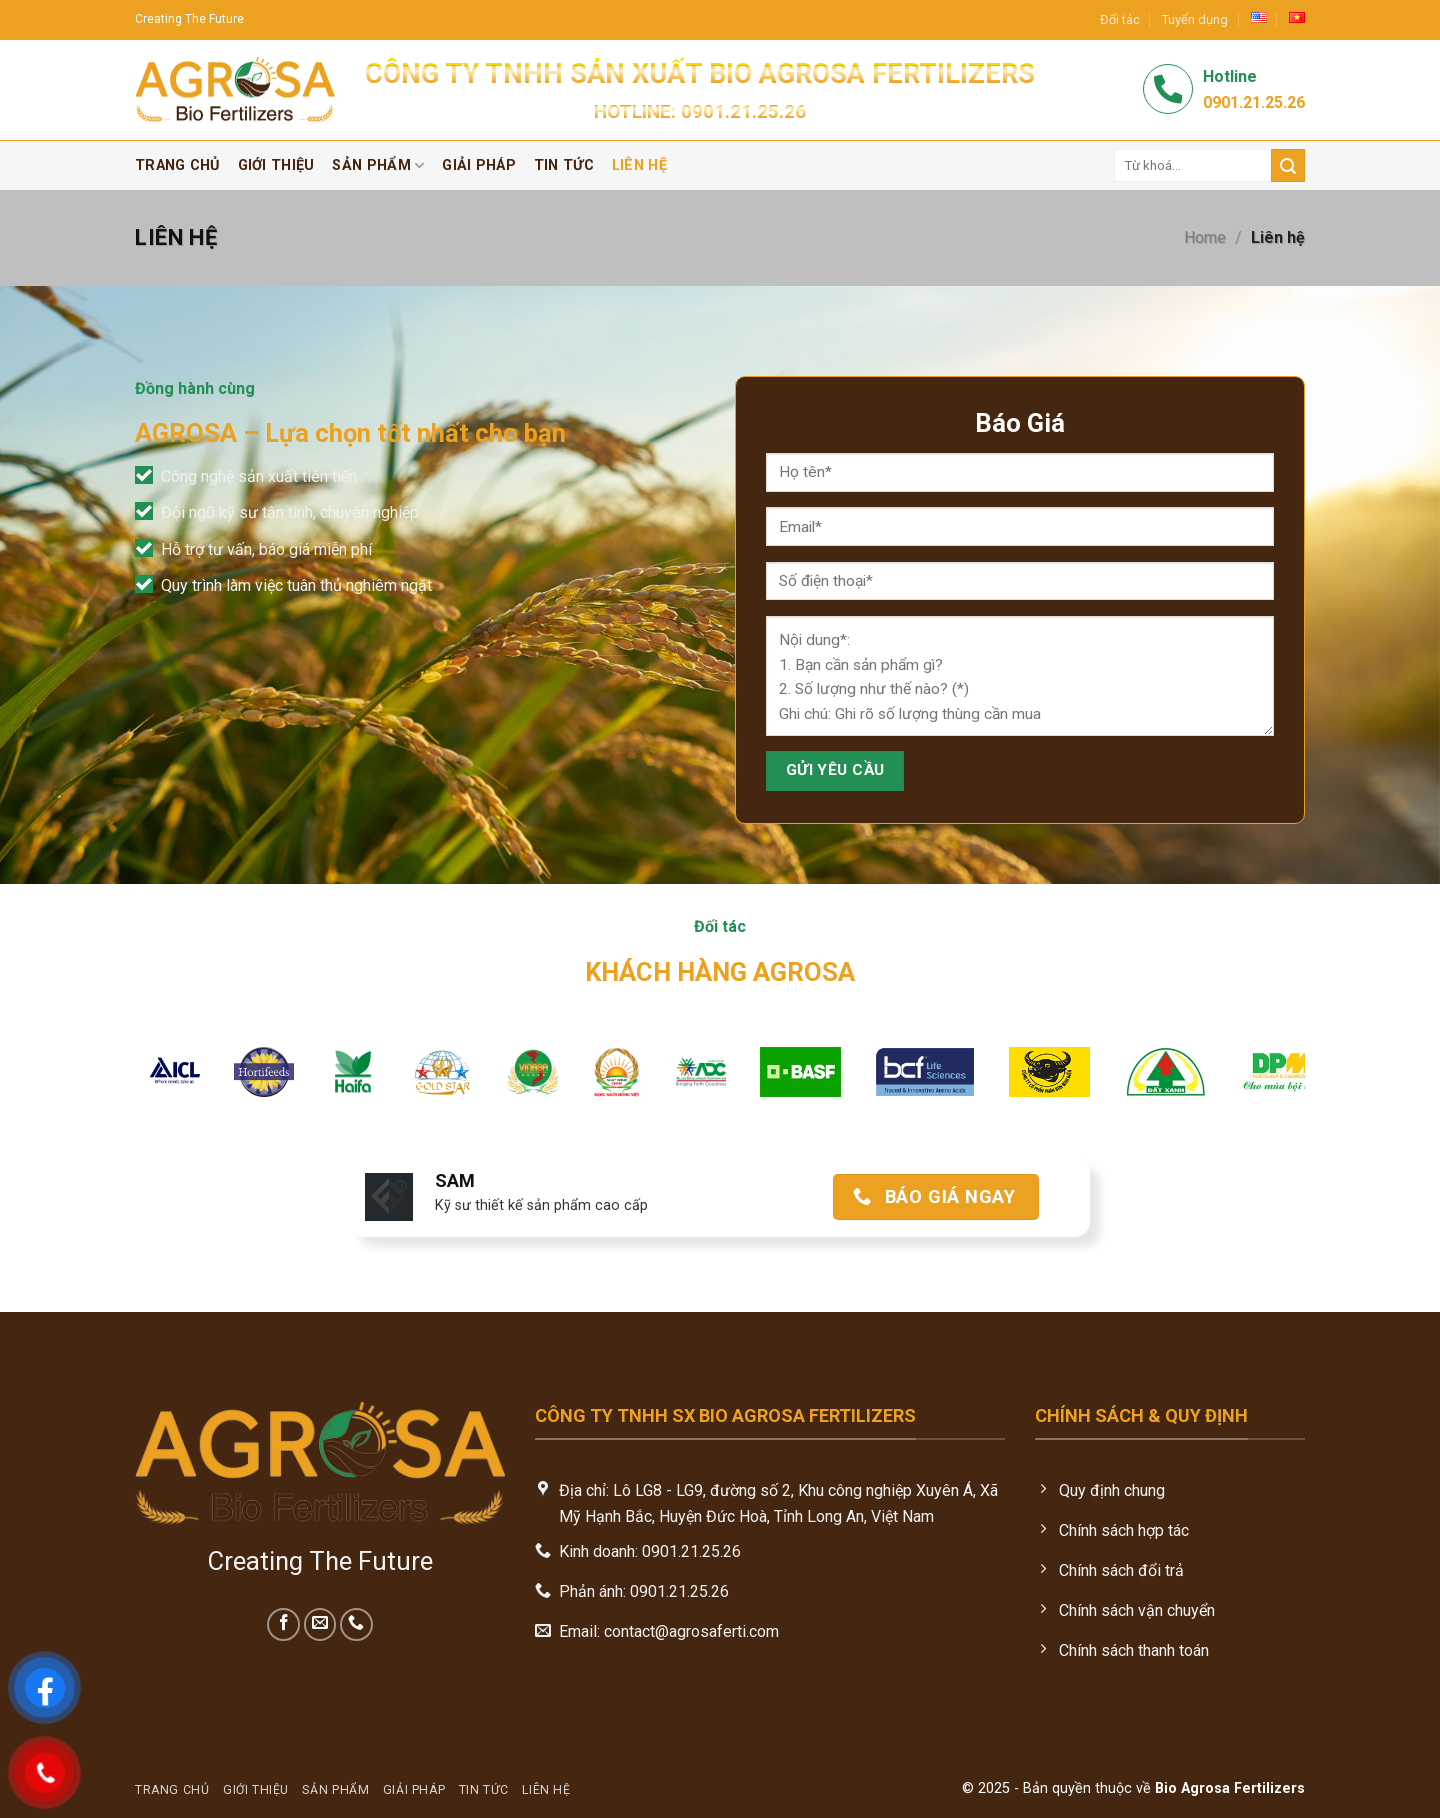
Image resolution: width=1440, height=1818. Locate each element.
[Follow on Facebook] (283, 1624)
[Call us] (356, 1624)
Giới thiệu (276, 165)
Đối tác (1120, 19)
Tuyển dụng (1195, 19)
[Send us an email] (320, 1624)
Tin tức (564, 165)
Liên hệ (639, 165)
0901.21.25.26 (743, 111)
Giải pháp (479, 165)
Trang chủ (177, 165)
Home (1205, 237)
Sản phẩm (378, 165)
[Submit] (1288, 165)
